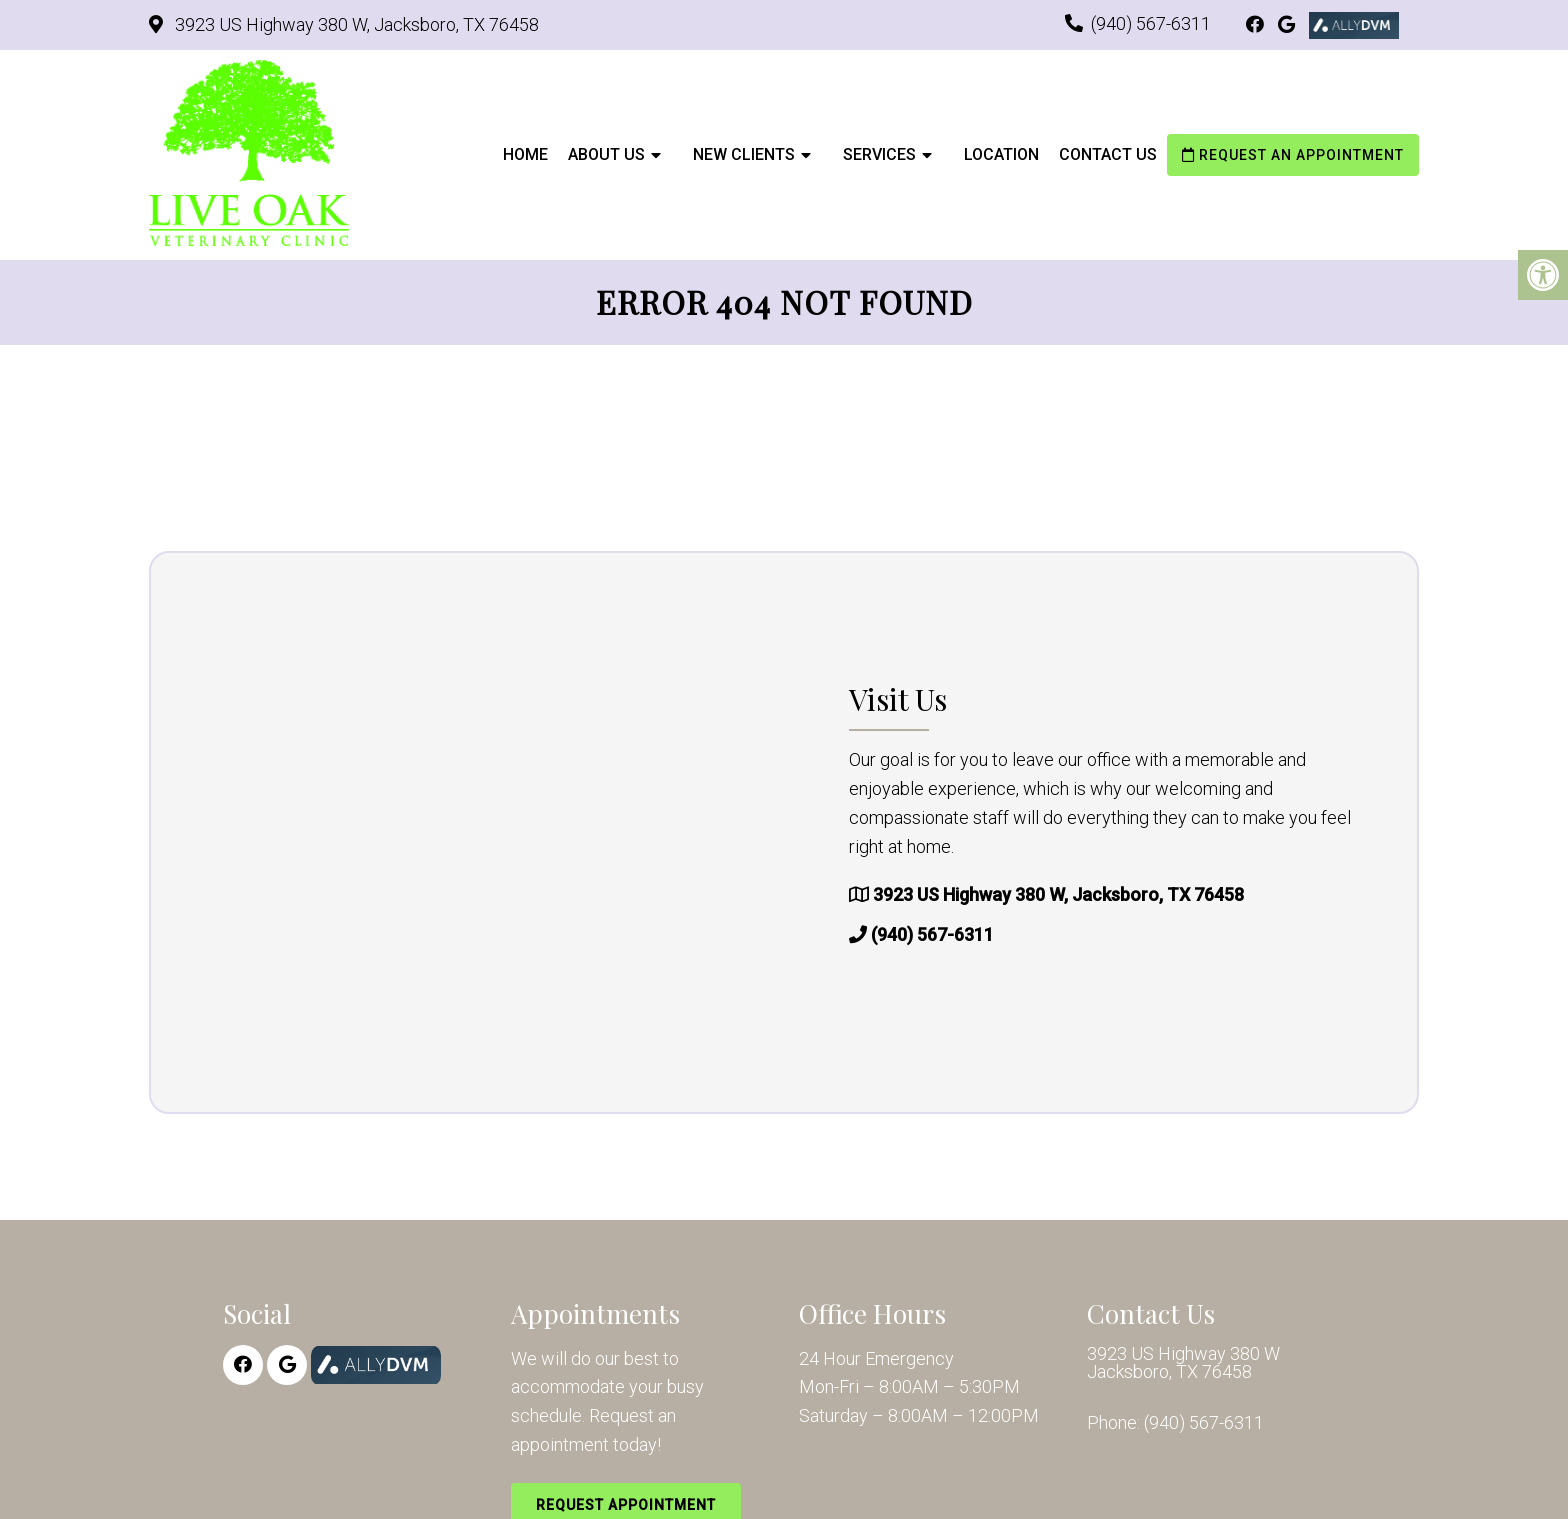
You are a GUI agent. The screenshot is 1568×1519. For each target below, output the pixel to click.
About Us (606, 154)
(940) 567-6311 (1151, 23)
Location (1001, 154)
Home (525, 154)
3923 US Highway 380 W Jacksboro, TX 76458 (1183, 1363)
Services (879, 154)
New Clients (744, 154)
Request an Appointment (1293, 155)
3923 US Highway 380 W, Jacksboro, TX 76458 (355, 24)
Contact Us (1108, 154)
